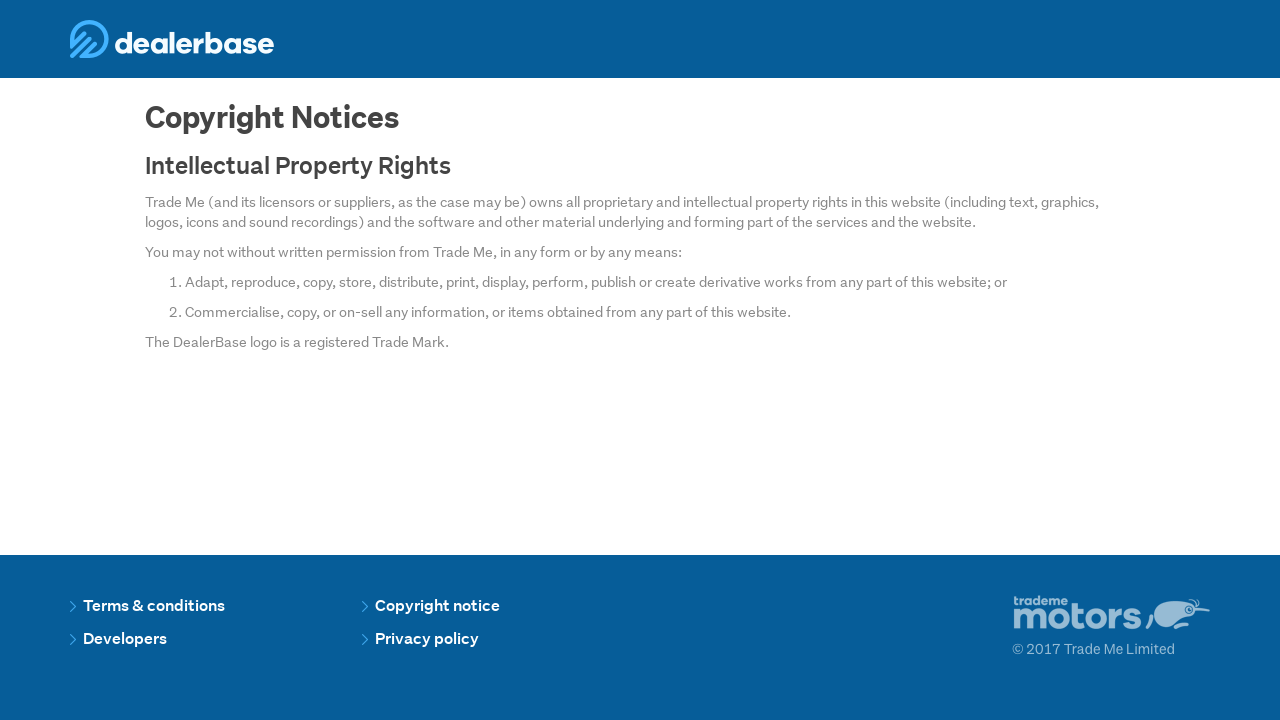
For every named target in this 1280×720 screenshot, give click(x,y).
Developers (118, 638)
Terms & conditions (147, 605)
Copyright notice (431, 605)
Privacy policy (420, 638)
